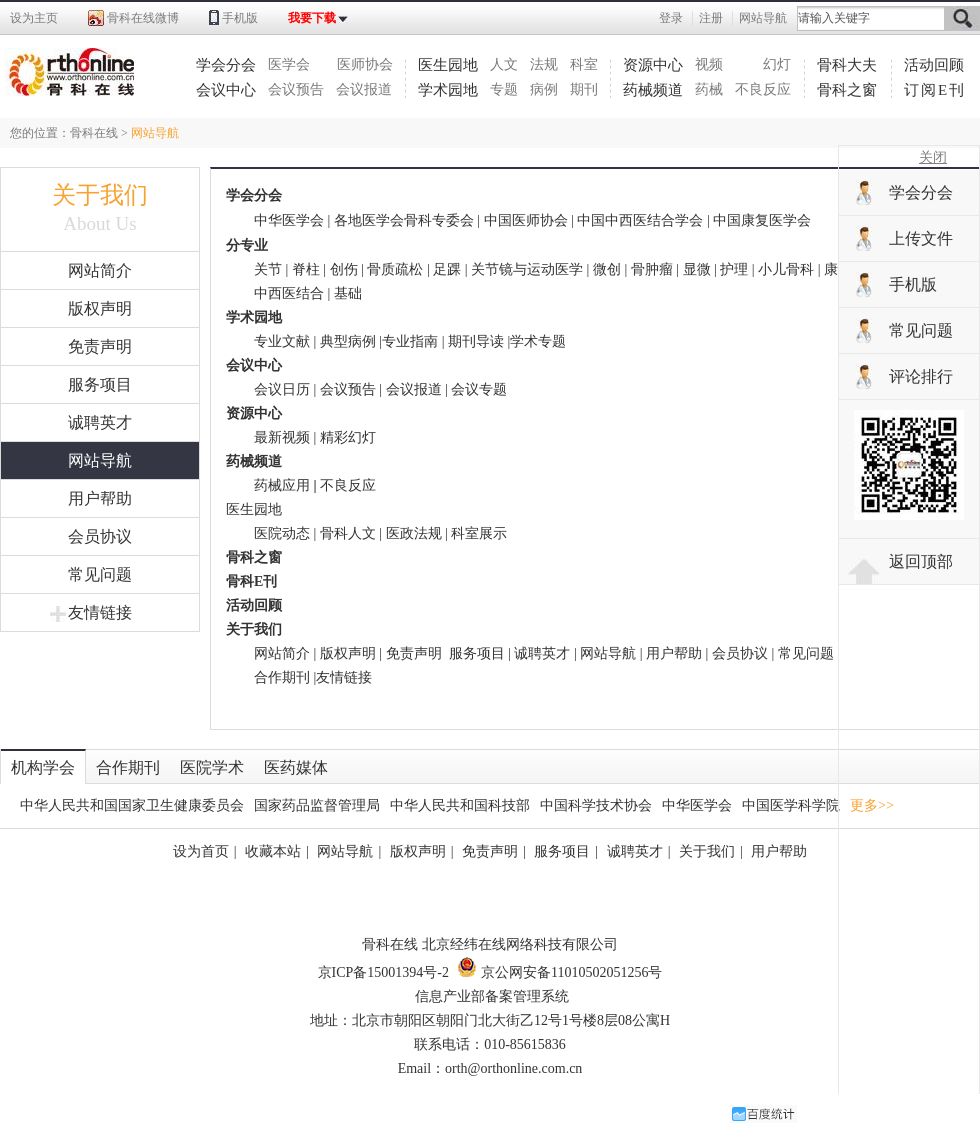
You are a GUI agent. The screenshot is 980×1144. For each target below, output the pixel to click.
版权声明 (100, 308)
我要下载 (312, 18)
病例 (544, 89)
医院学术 (212, 767)
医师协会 (365, 64)
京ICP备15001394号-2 (383, 972)
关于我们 (707, 851)
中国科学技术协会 (596, 805)
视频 (709, 64)
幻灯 (777, 64)
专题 (504, 89)
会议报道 (364, 89)
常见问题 (100, 574)
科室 (584, 64)
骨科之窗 (847, 90)
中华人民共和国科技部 (460, 805)
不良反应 (763, 89)
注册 (711, 18)
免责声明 (100, 346)
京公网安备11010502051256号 (559, 972)
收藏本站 (273, 851)
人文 (504, 64)
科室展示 (479, 533)
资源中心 (653, 65)
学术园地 (448, 90)
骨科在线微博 (143, 18)
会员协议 (100, 536)
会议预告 (296, 89)
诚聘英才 (100, 422)
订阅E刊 (935, 90)
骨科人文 (348, 533)
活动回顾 (934, 65)
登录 (671, 18)
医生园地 (448, 65)
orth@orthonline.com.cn (513, 1068)
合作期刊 (282, 677)
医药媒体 (296, 767)
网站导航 (763, 18)
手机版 (240, 18)
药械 (709, 89)
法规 (544, 64)
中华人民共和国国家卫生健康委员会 (132, 805)
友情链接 (91, 613)
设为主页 (34, 18)
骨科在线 (94, 133)
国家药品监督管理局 (317, 805)
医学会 (289, 64)
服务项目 (100, 384)
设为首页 (201, 851)
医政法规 (414, 533)
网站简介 (100, 270)
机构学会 (43, 767)
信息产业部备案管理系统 (492, 996)
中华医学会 (697, 805)
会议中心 (226, 90)
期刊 (584, 89)
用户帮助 (100, 498)
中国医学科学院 (791, 805)
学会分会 (226, 65)
